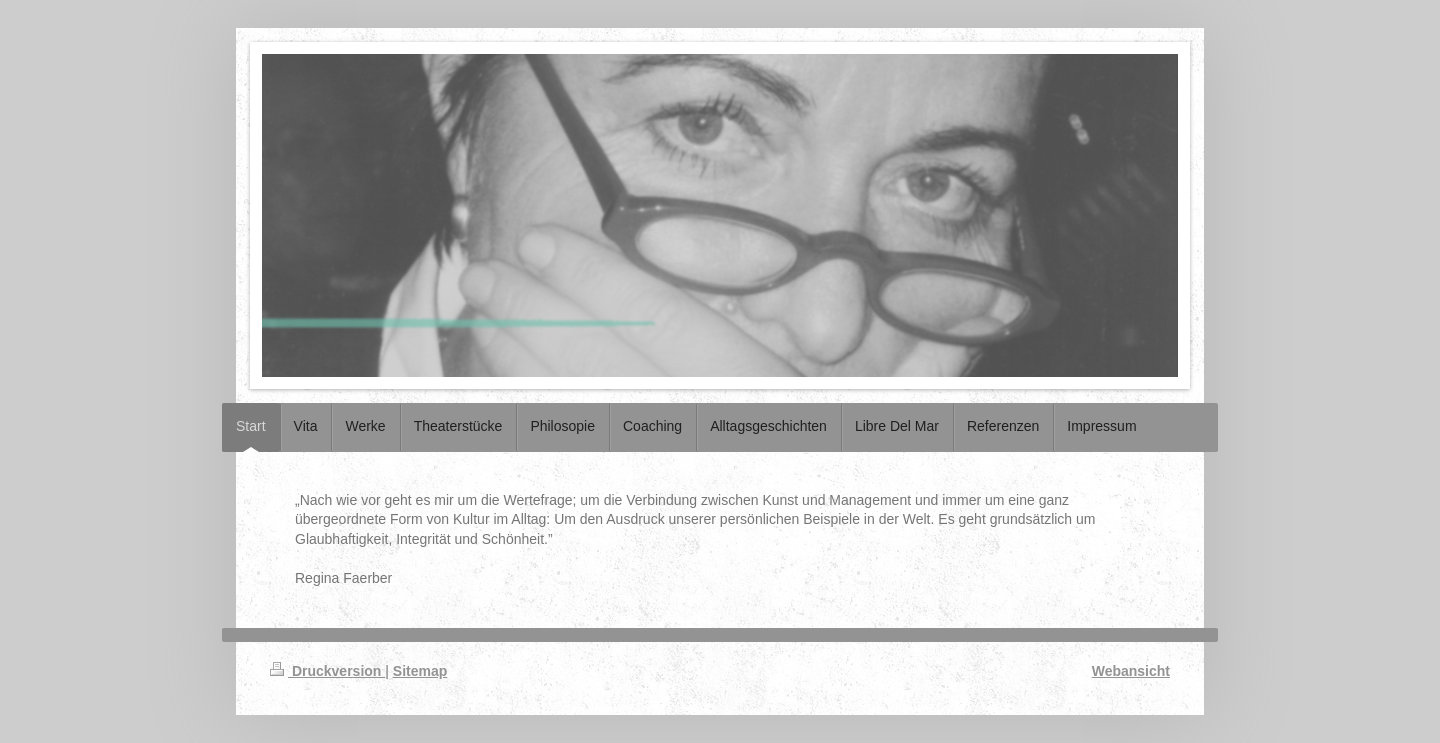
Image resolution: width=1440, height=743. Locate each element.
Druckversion (327, 671)
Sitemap (420, 671)
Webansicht (1131, 671)
